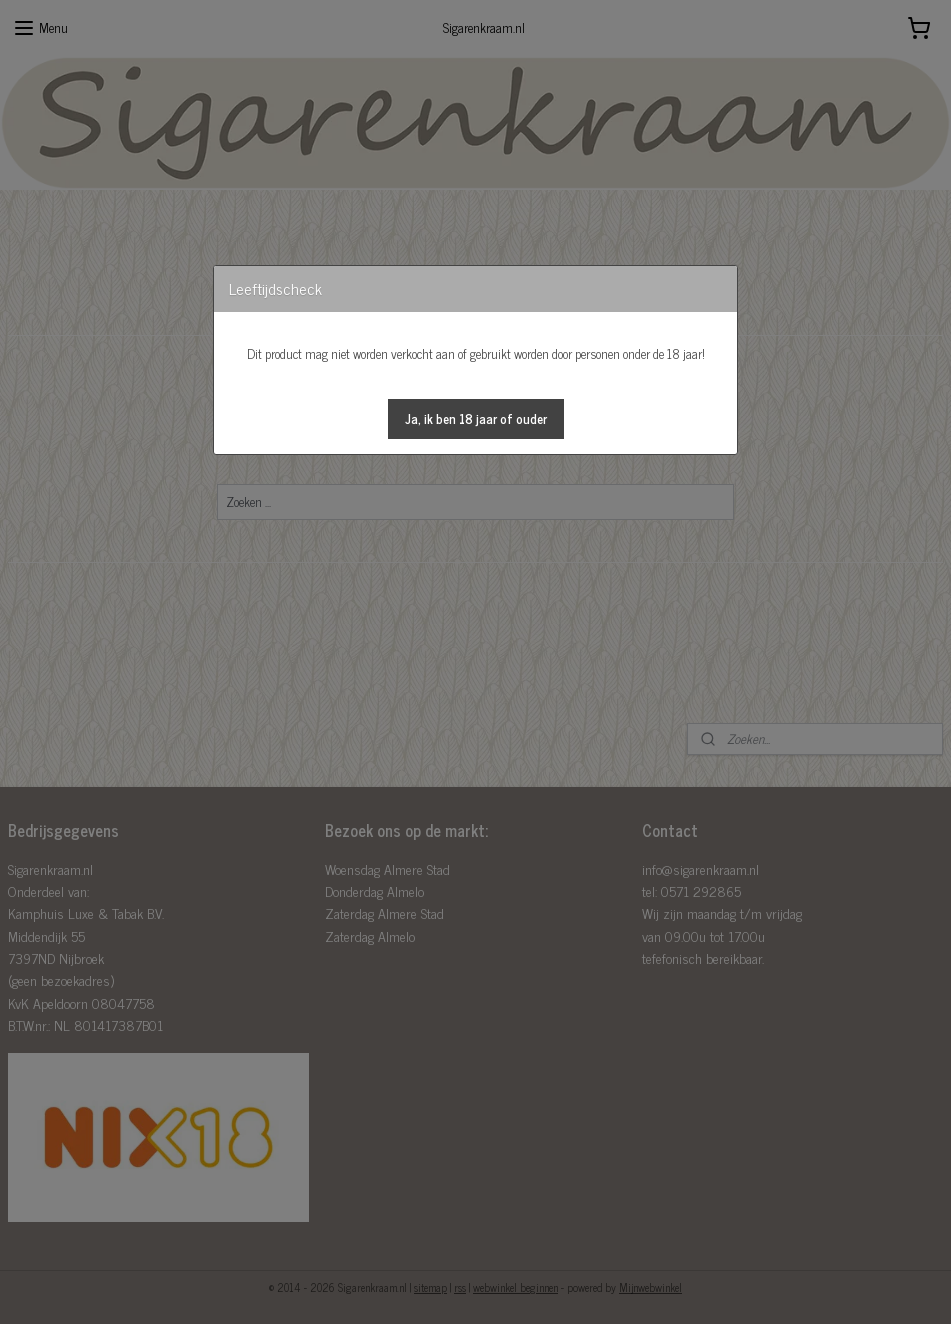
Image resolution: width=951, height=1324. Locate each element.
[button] (476, 419)
